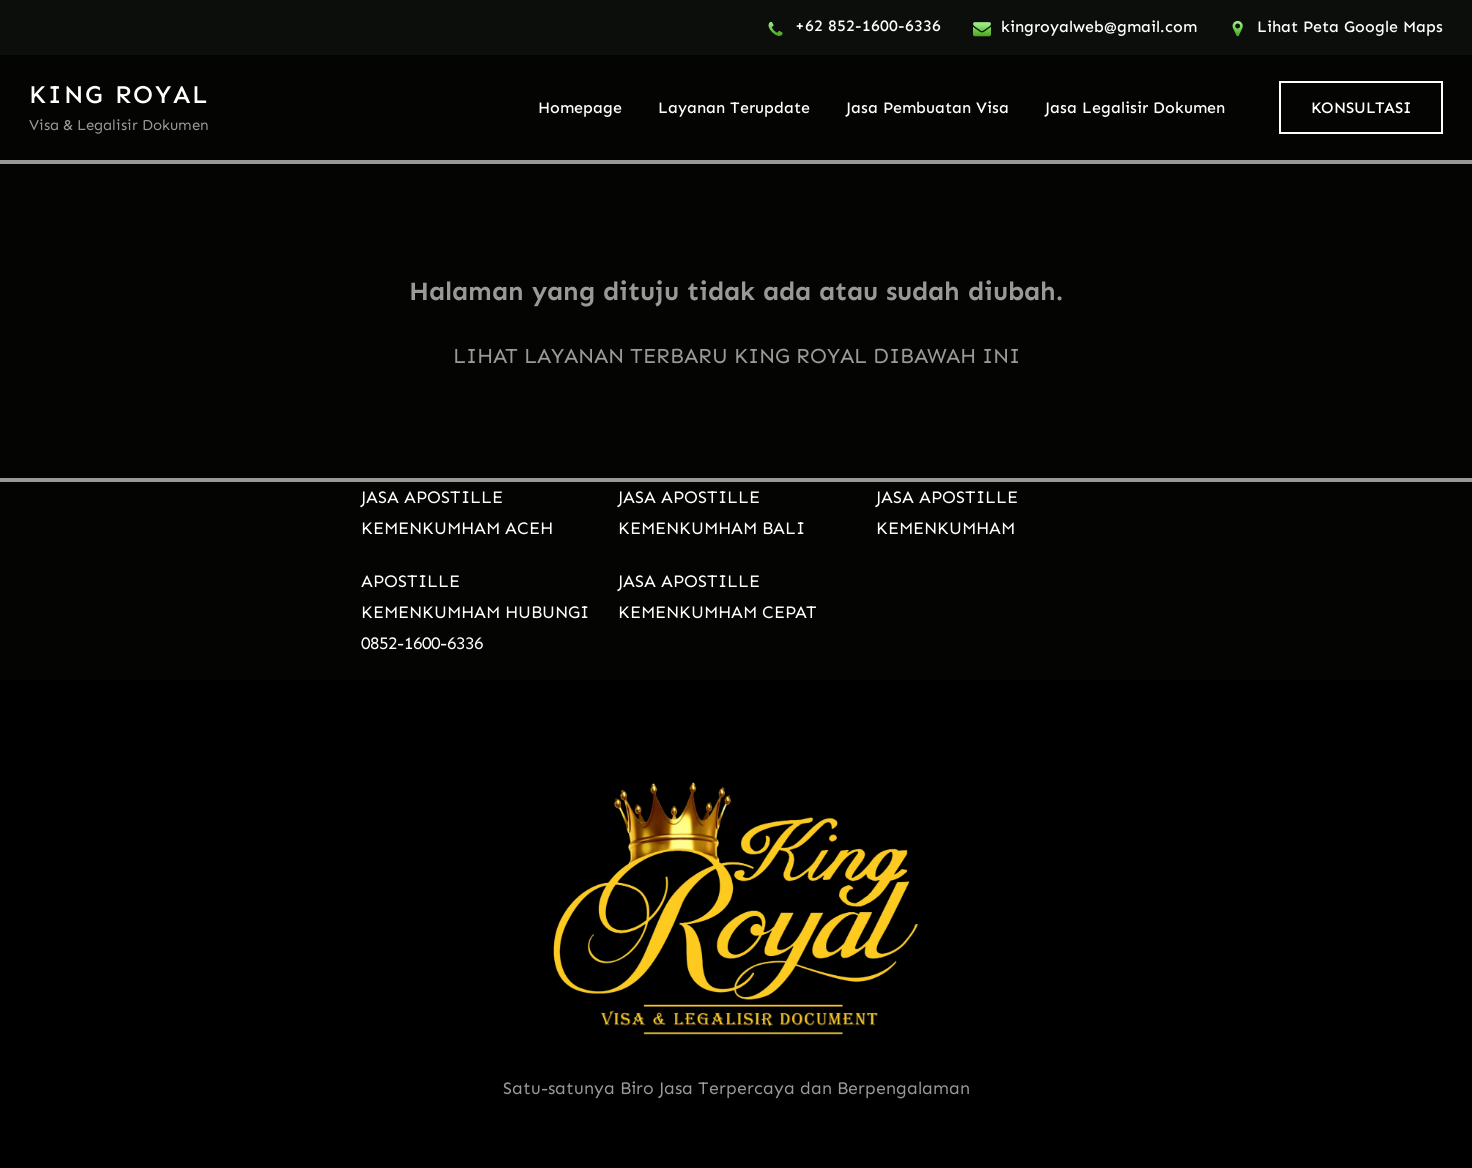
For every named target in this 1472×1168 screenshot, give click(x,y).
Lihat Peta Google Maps (1350, 26)
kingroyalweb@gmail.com (1099, 26)
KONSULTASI (1361, 107)
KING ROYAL (119, 94)
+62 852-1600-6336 (868, 25)
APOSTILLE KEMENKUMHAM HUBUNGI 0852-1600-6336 (475, 612)
